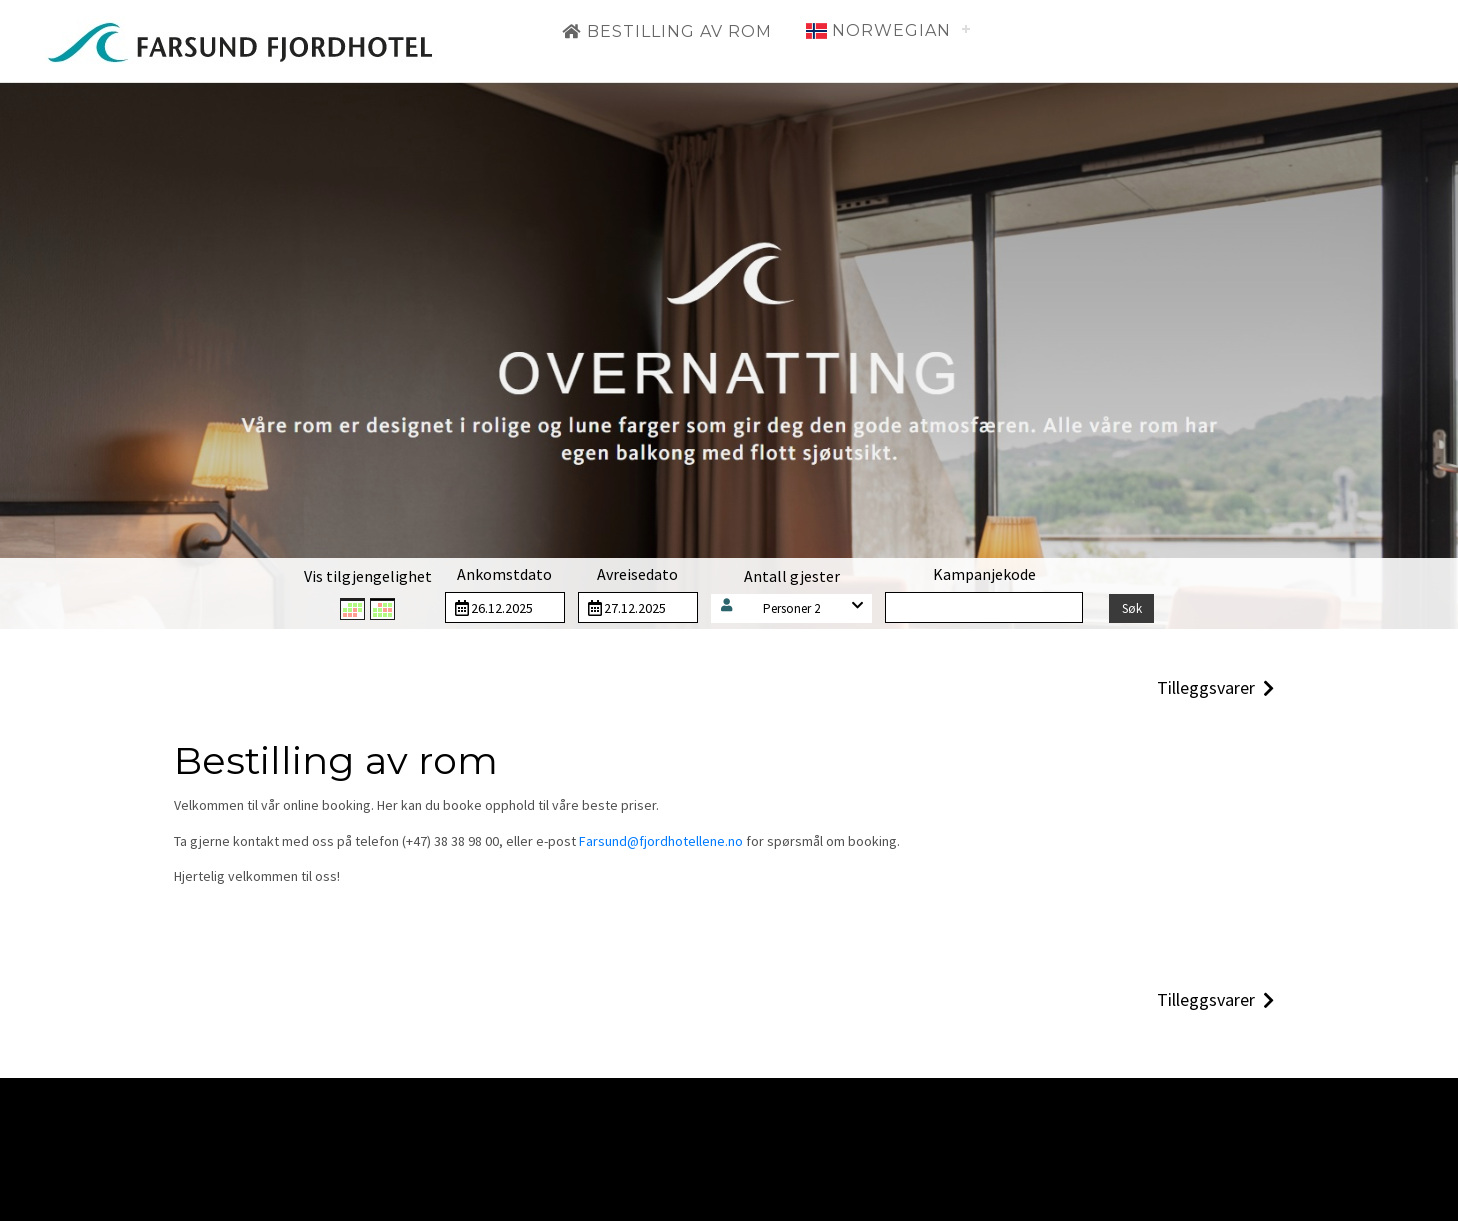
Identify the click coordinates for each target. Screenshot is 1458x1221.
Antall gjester (792, 576)
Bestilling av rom (667, 31)
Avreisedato (637, 574)
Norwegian (878, 30)
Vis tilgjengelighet (368, 576)
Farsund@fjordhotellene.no (661, 841)
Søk (1132, 608)
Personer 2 (791, 608)
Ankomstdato (504, 574)
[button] (792, 608)
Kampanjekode (984, 574)
